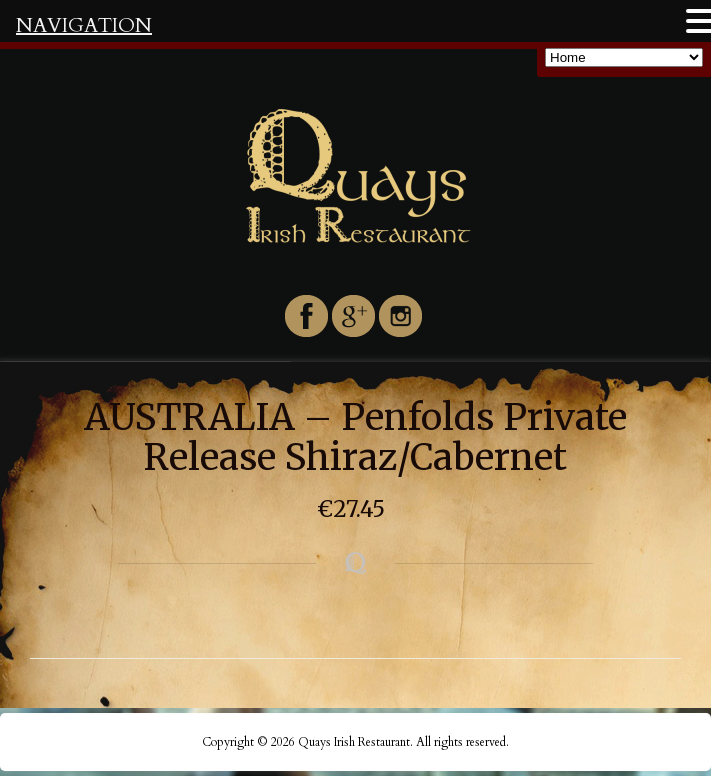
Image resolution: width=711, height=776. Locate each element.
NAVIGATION (84, 25)
